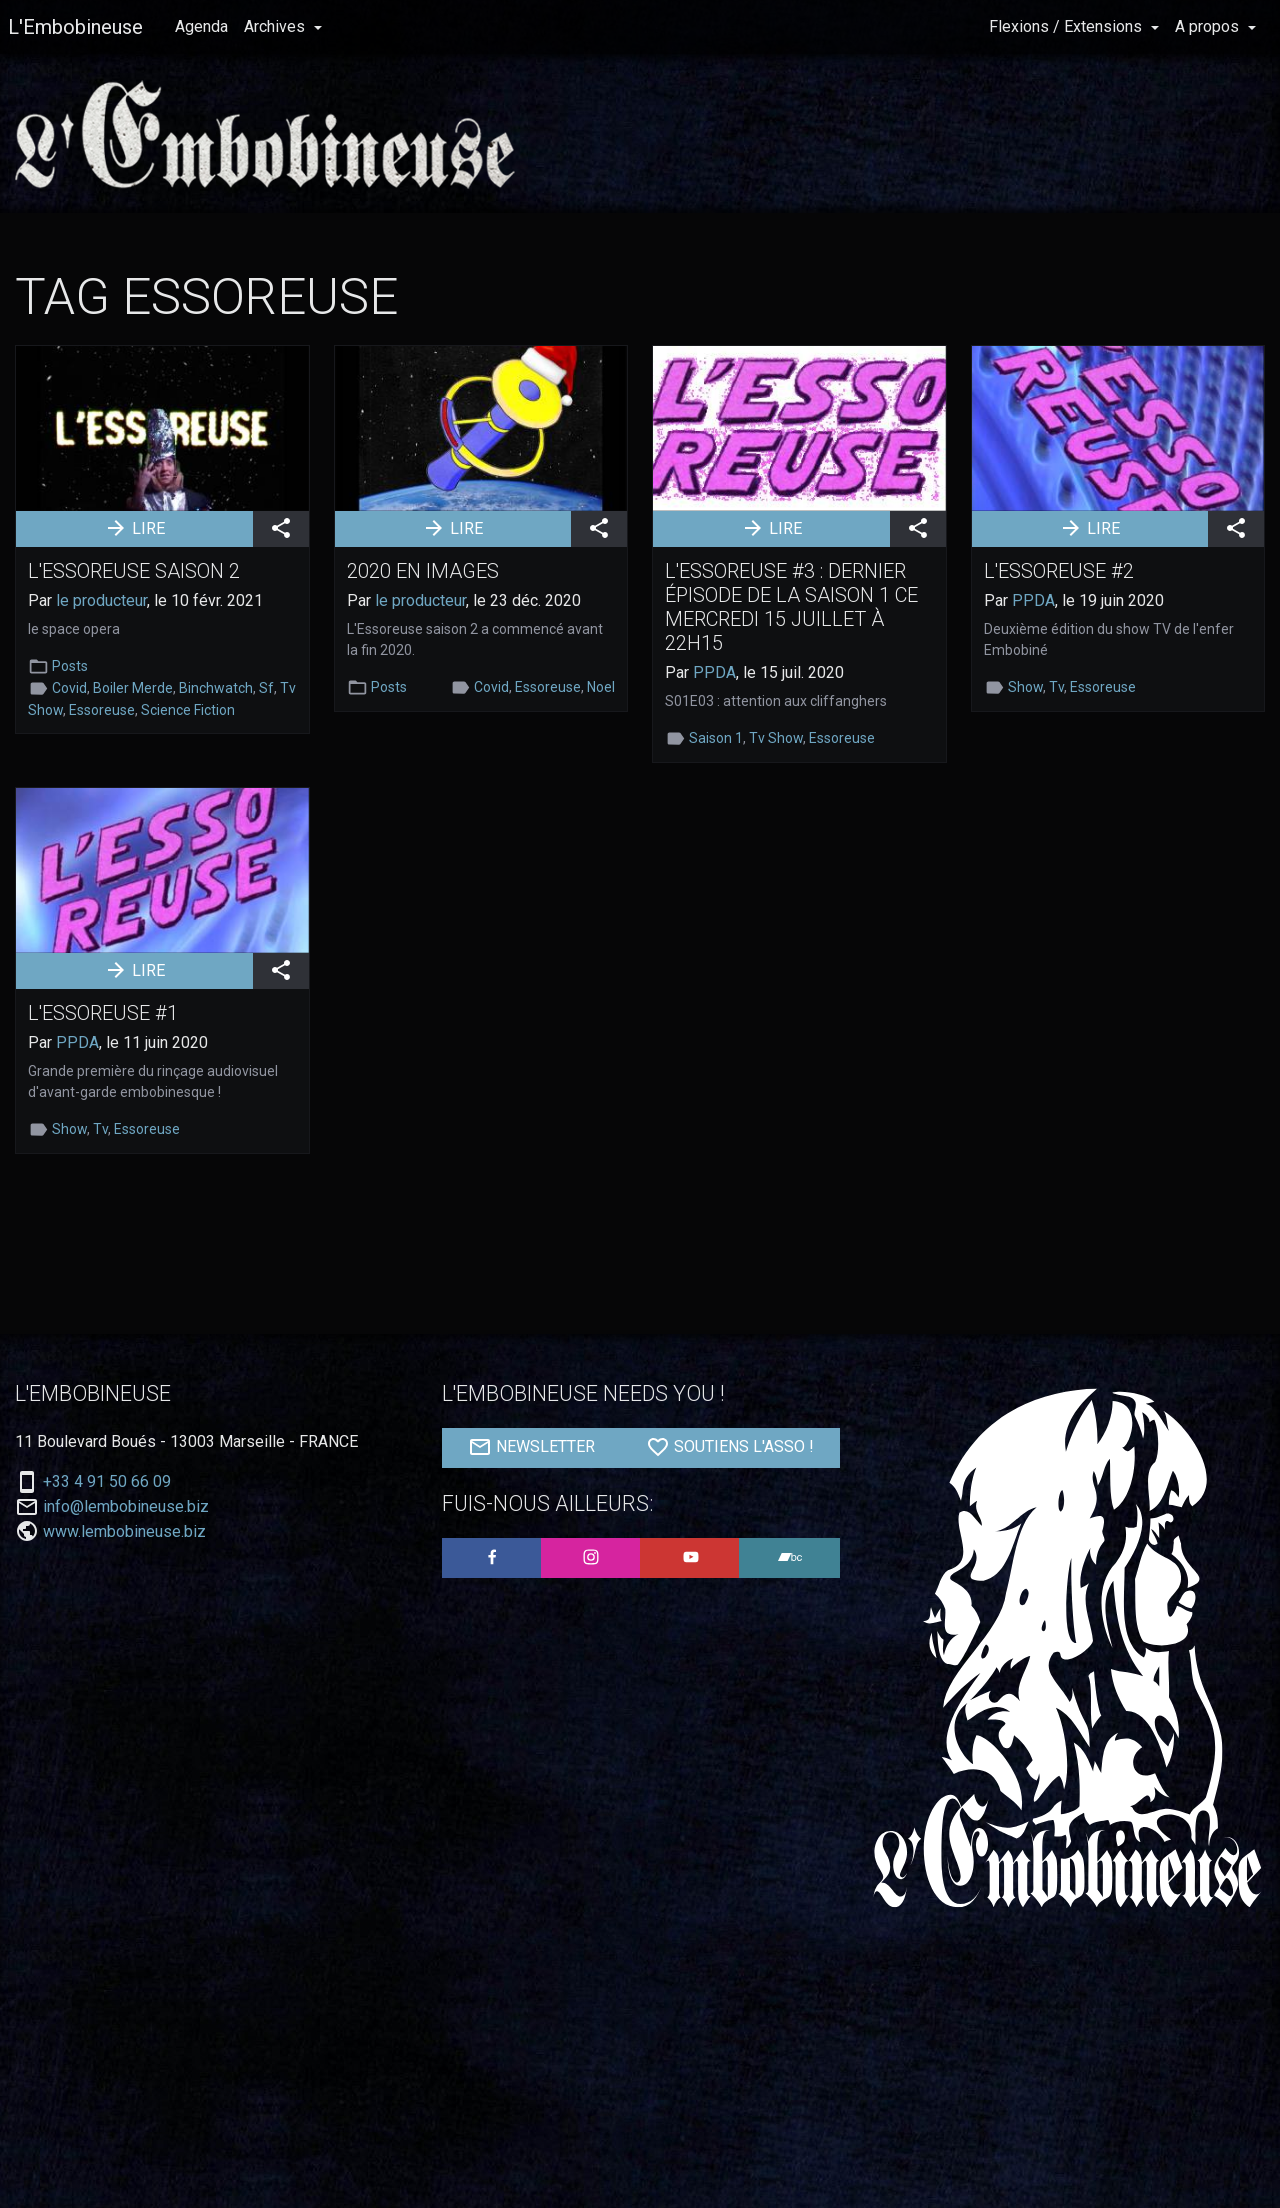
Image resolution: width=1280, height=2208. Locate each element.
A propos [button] (1209, 26)
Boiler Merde (133, 688)
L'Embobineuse (75, 27)
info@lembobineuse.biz (126, 1507)
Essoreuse (102, 710)
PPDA (714, 672)
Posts (70, 666)
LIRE (134, 528)
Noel (601, 687)
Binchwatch (216, 688)
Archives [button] (276, 26)
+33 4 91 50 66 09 (107, 1482)
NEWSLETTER (531, 1447)
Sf (266, 688)
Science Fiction (188, 710)
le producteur (101, 600)
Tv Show (776, 738)
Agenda (201, 26)
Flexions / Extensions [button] (1067, 26)
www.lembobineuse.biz (124, 1531)
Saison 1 (716, 738)
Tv (1056, 687)
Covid (69, 688)
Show (1025, 687)
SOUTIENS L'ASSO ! (730, 1447)
